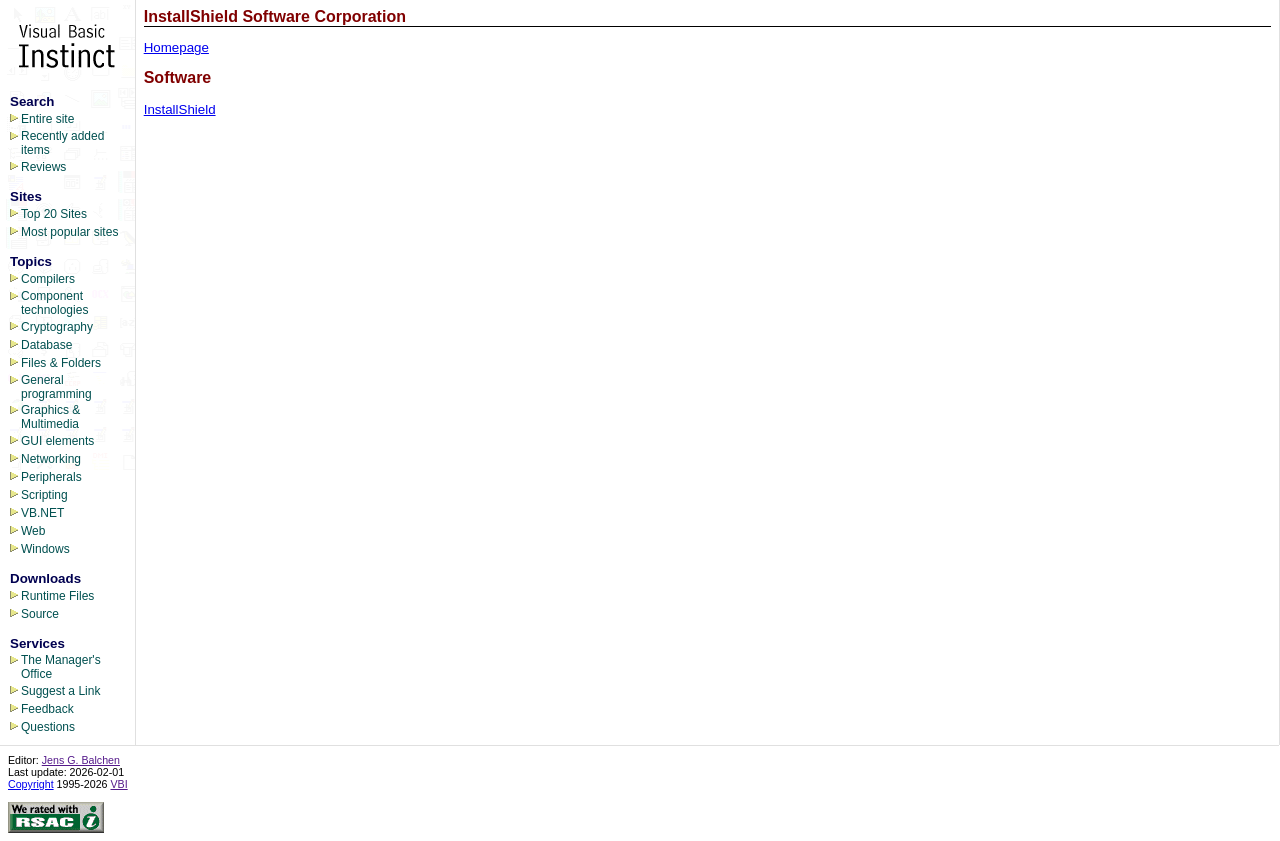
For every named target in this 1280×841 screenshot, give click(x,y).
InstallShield (180, 109)
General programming (56, 387)
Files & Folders (61, 363)
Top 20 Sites (54, 214)
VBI (119, 784)
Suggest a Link (60, 691)
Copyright (31, 784)
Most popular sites (69, 232)
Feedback (47, 709)
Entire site (47, 119)
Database (46, 345)
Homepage (176, 47)
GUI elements (57, 441)
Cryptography (57, 327)
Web (33, 531)
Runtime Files (57, 596)
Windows (45, 549)
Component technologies (54, 303)
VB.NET (42, 513)
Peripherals (51, 477)
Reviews (43, 167)
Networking (51, 459)
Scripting (44, 495)
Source (40, 614)
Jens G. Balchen (81, 760)
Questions (48, 727)
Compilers (48, 279)
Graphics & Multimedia (50, 417)
